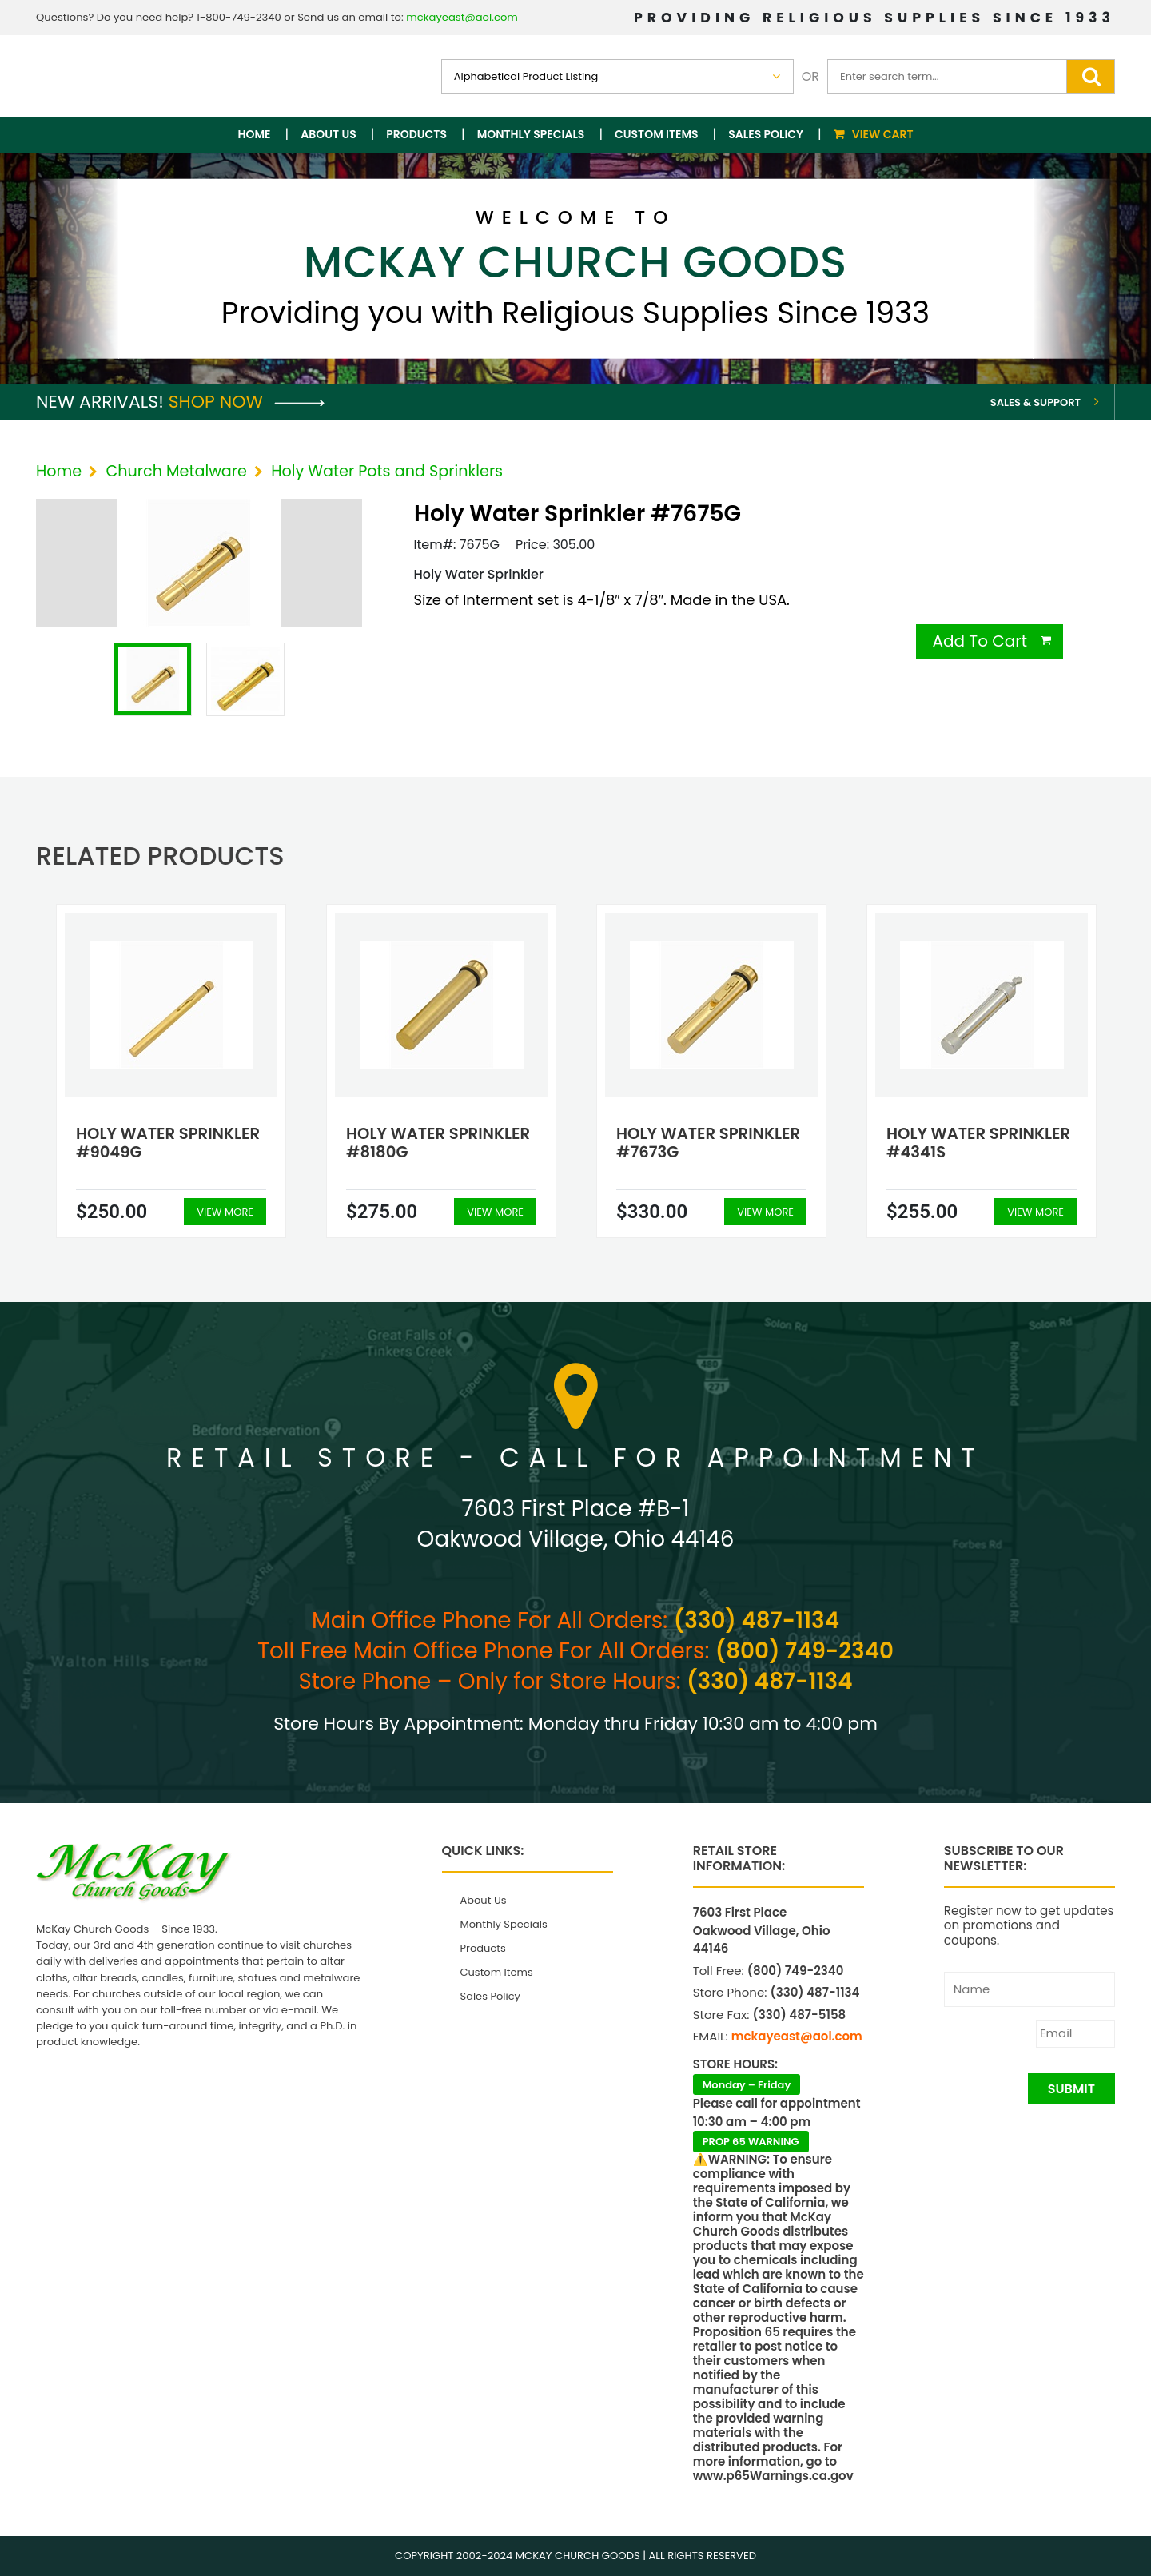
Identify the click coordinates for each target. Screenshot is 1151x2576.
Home (254, 134)
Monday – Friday (747, 2084)
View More (225, 1212)
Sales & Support (1035, 402)
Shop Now (247, 401)
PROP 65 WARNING (751, 2141)
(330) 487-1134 (756, 1620)
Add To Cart (979, 641)
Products (416, 134)
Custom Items (657, 134)
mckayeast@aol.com (462, 17)
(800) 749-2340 (804, 1650)
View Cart (883, 134)
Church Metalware (176, 471)
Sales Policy (765, 134)
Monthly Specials (531, 134)
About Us (328, 134)
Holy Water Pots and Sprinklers (387, 471)
